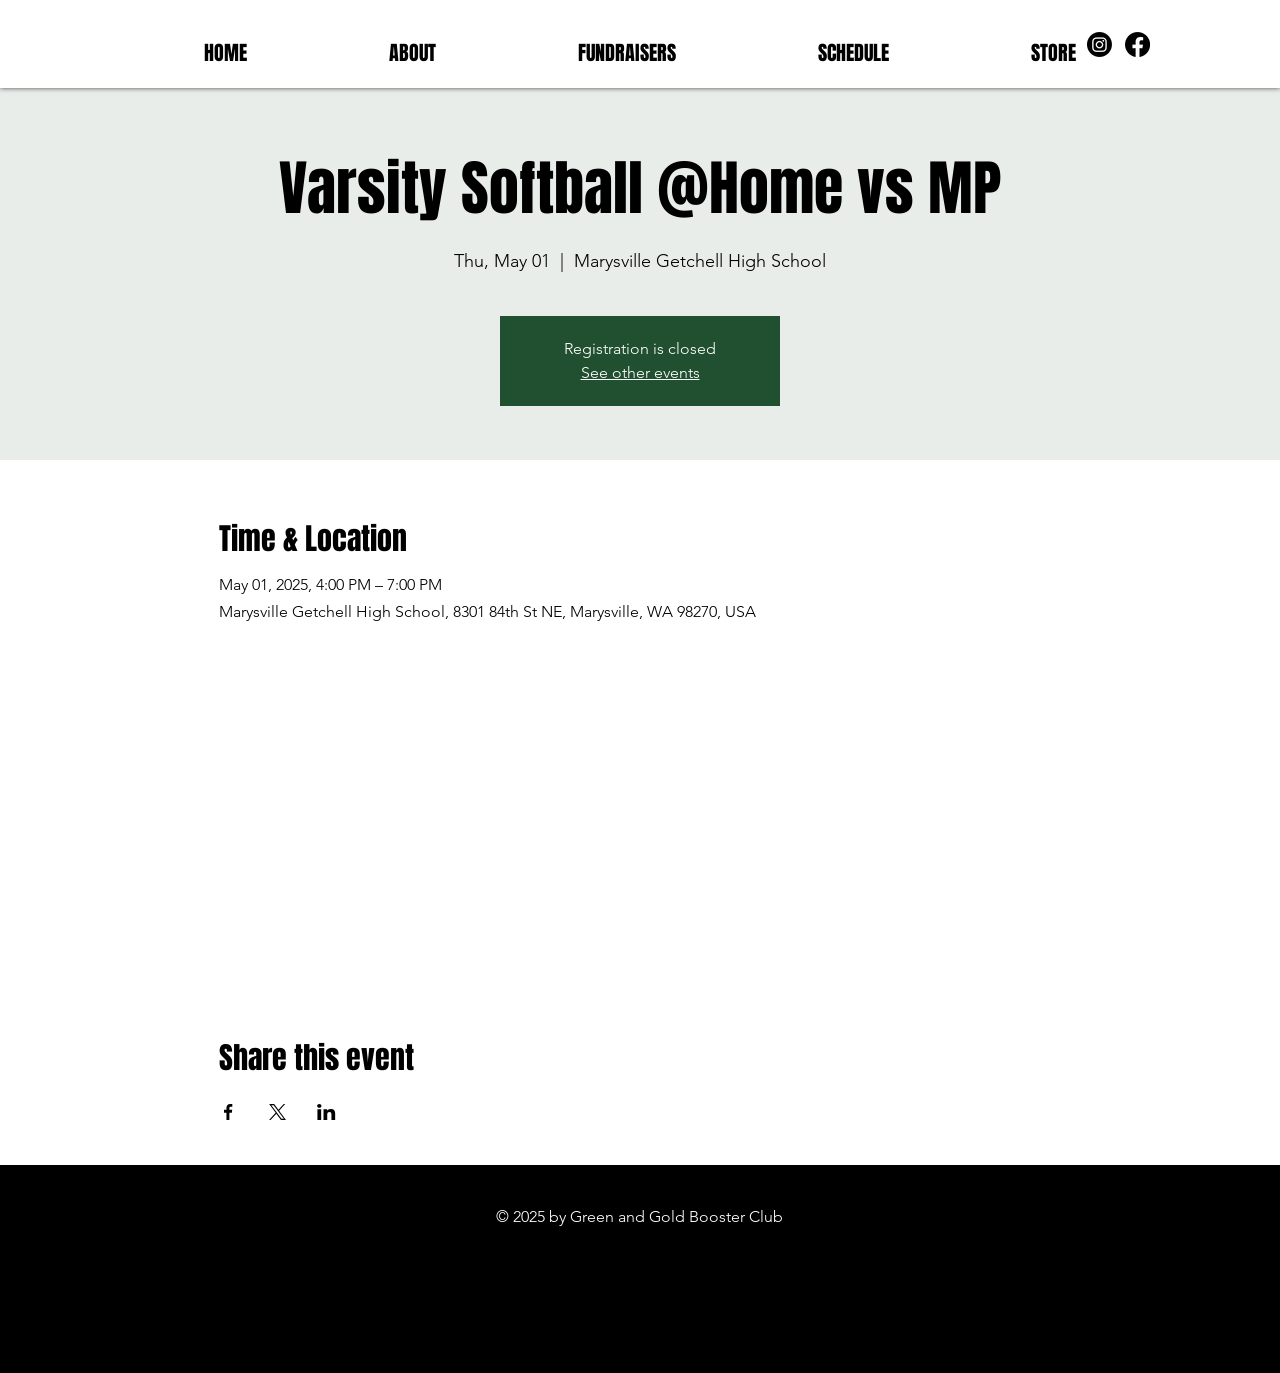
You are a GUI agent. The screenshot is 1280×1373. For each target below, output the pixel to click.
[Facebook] (1137, 44)
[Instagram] (1099, 44)
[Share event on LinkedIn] (326, 1112)
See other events (640, 372)
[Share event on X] (277, 1112)
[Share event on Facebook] (228, 1112)
